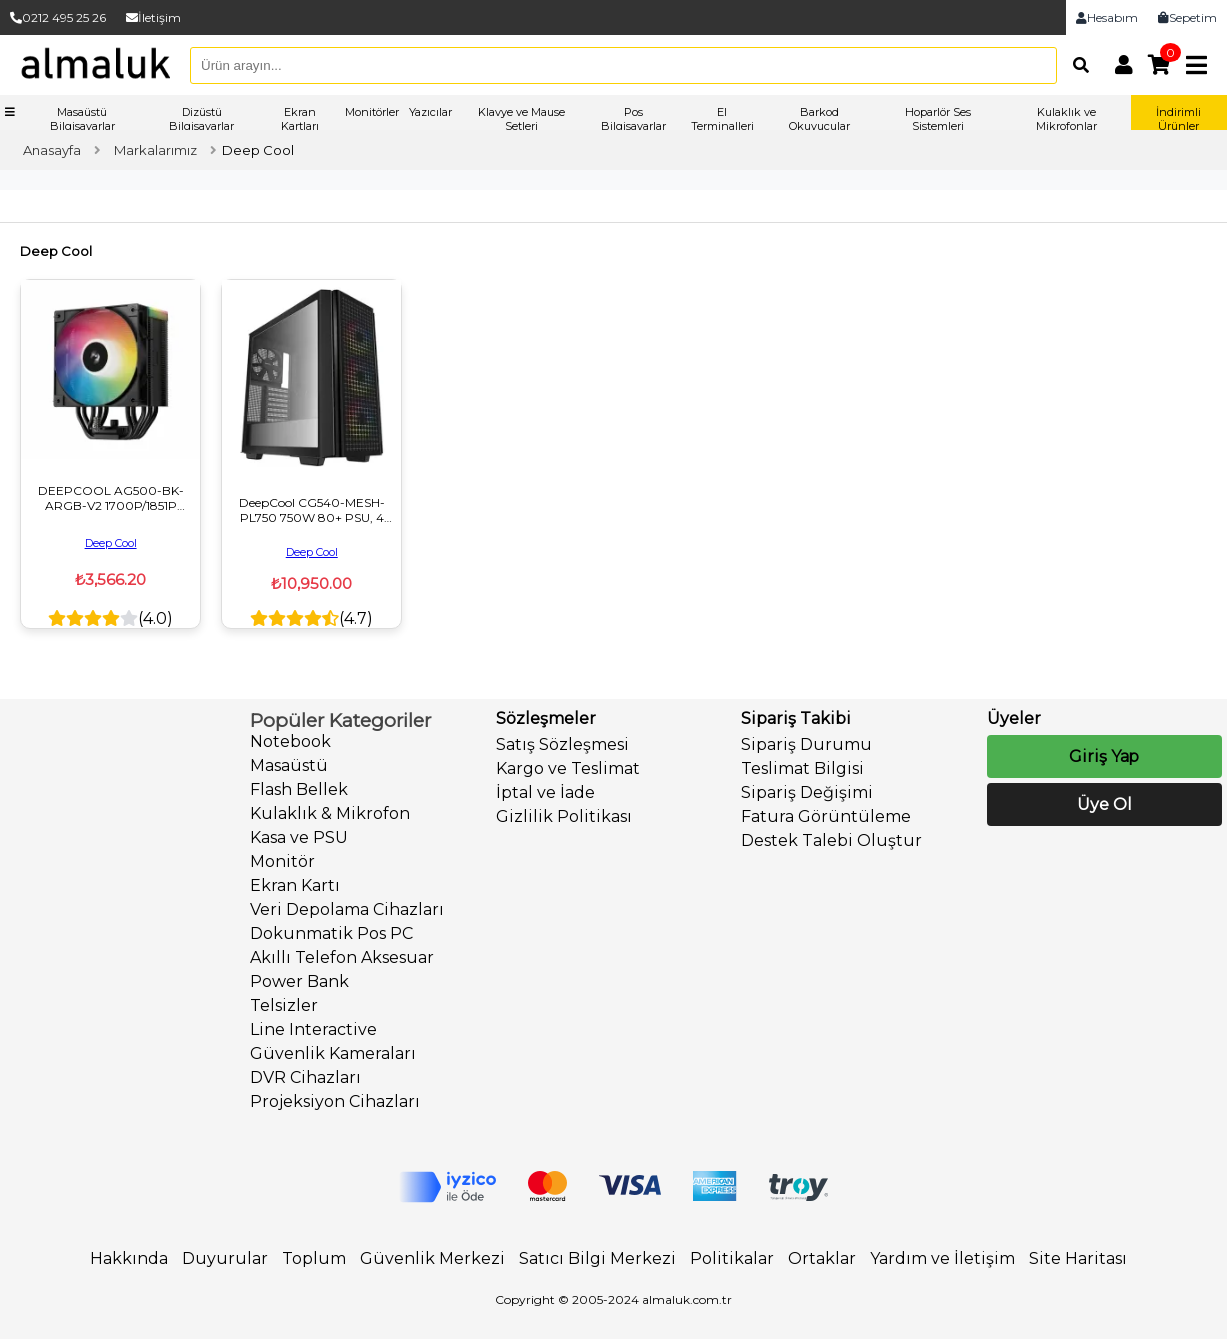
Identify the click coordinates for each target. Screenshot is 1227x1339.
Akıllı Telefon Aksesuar (342, 957)
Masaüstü (289, 765)
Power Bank (299, 981)
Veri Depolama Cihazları (347, 909)
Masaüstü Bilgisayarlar (82, 119)
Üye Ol (1104, 804)
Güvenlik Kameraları (333, 1053)
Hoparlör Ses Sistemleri (938, 119)
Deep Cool (111, 543)
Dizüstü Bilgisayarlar (201, 119)
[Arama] (1076, 65)
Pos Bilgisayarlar (633, 119)
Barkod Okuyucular (819, 119)
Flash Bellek (299, 789)
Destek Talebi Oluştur (831, 840)
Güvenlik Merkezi (432, 1258)
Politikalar (732, 1258)
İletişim (153, 17)
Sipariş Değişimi (807, 792)
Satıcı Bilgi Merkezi (597, 1258)
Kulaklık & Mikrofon (330, 813)
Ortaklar (822, 1258)
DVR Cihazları (305, 1077)
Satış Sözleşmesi (562, 744)
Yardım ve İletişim (942, 1258)
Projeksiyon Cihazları (335, 1101)
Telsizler (284, 1005)
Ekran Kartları (300, 119)
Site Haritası (1078, 1258)
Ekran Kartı (295, 885)
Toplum (314, 1258)
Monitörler (372, 112)
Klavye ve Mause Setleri (521, 119)
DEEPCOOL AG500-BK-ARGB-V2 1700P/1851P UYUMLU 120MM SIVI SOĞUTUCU (111, 498)
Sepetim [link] (1187, 17)
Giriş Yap (1104, 756)
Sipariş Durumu (806, 744)
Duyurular (225, 1258)
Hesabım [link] (1107, 17)
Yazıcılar (430, 112)
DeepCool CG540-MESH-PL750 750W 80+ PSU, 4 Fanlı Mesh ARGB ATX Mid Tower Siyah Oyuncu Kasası (311, 510)
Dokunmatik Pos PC (331, 933)
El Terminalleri (722, 119)
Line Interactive (313, 1029)
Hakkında (129, 1258)
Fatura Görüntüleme (826, 816)
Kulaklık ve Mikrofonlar (1066, 119)
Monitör (282, 861)
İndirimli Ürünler (1178, 119)
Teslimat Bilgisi (802, 768)
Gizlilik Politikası (564, 816)
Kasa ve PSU (299, 837)
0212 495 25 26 (58, 17)
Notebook (290, 741)
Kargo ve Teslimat (568, 768)
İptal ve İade (545, 792)
